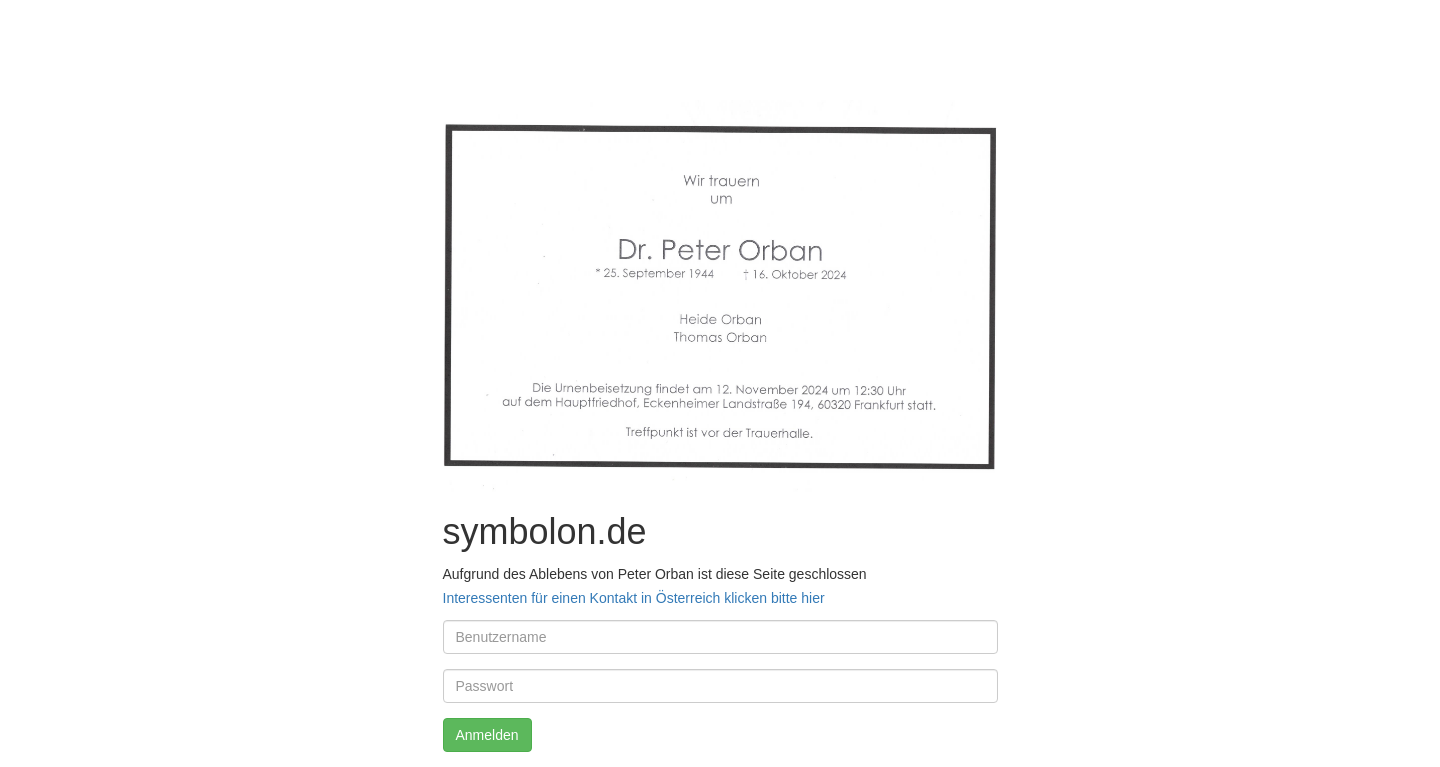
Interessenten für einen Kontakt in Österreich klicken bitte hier (634, 598)
